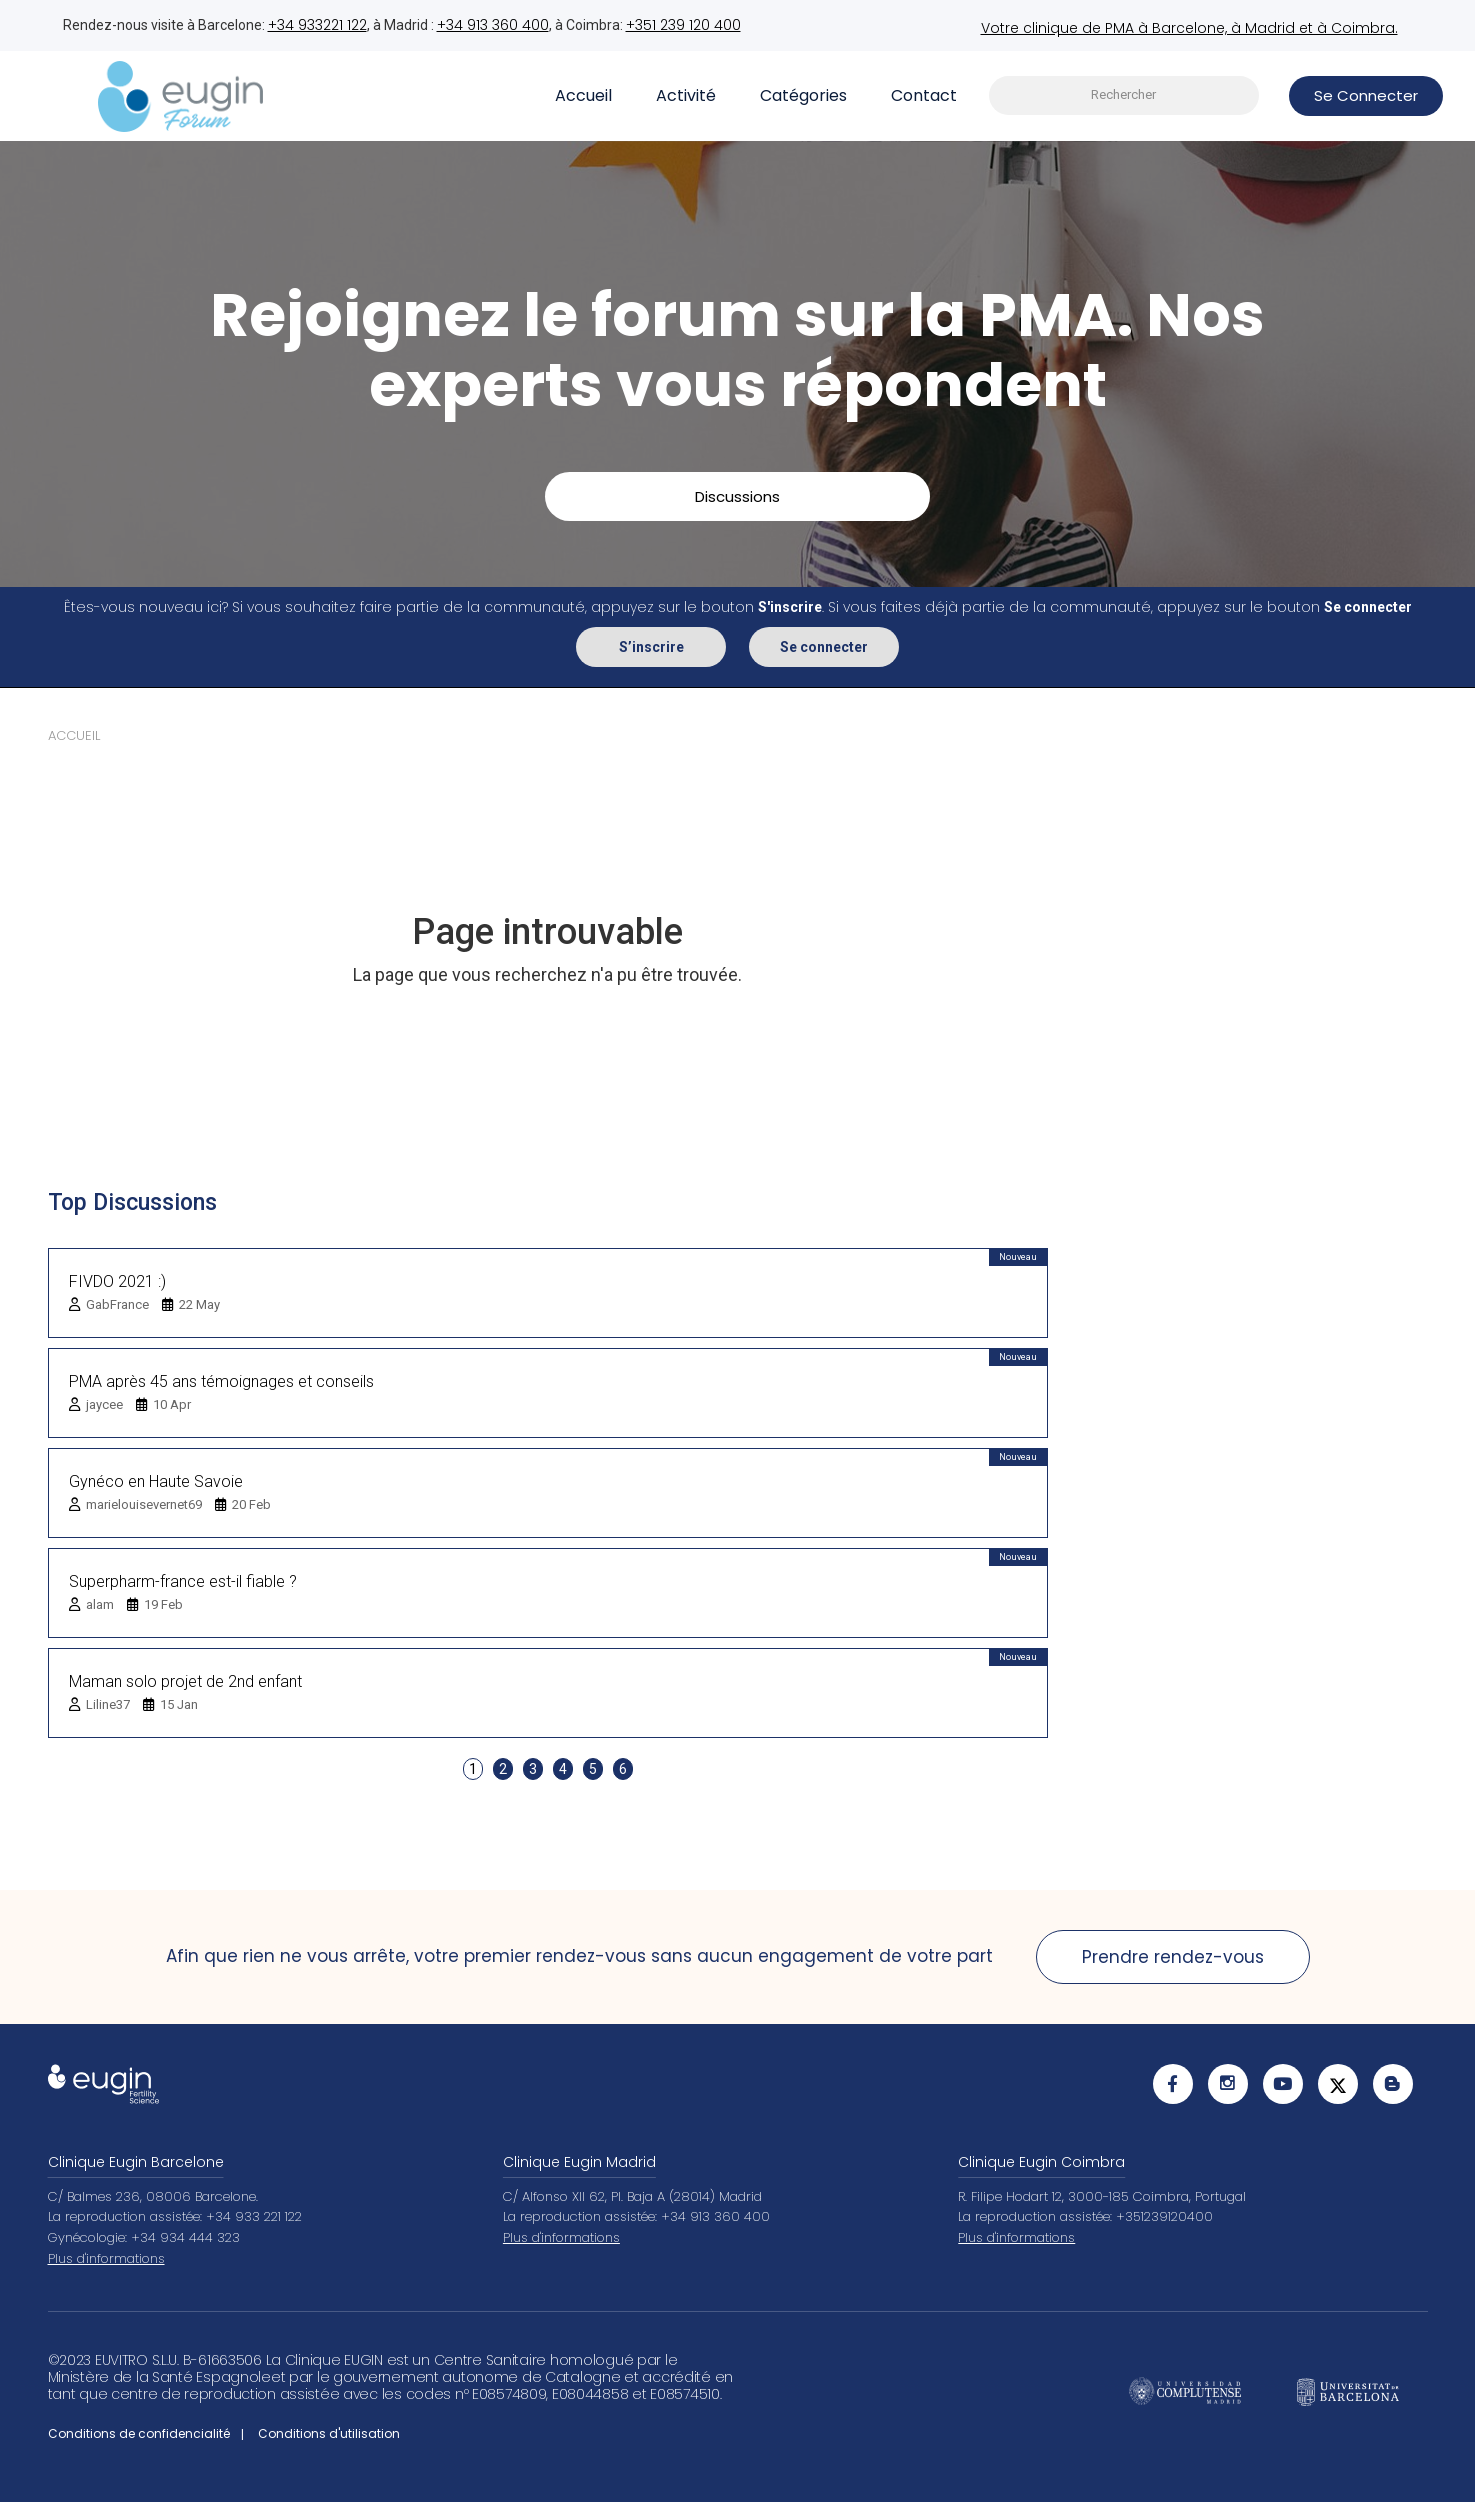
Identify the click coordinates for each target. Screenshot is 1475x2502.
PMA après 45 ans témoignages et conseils (221, 1380)
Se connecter (824, 646)
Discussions (737, 495)
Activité (686, 94)
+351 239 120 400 (683, 25)
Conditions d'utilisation (329, 2432)
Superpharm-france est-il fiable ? (183, 1580)
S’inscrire (651, 646)
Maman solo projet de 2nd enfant (185, 1680)
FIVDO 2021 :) (117, 1280)
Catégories (803, 94)
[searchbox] (1124, 95)
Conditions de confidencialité (139, 2432)
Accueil (583, 94)
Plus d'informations (106, 2257)
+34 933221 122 (317, 25)
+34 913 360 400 (493, 25)
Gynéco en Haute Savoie (156, 1480)
